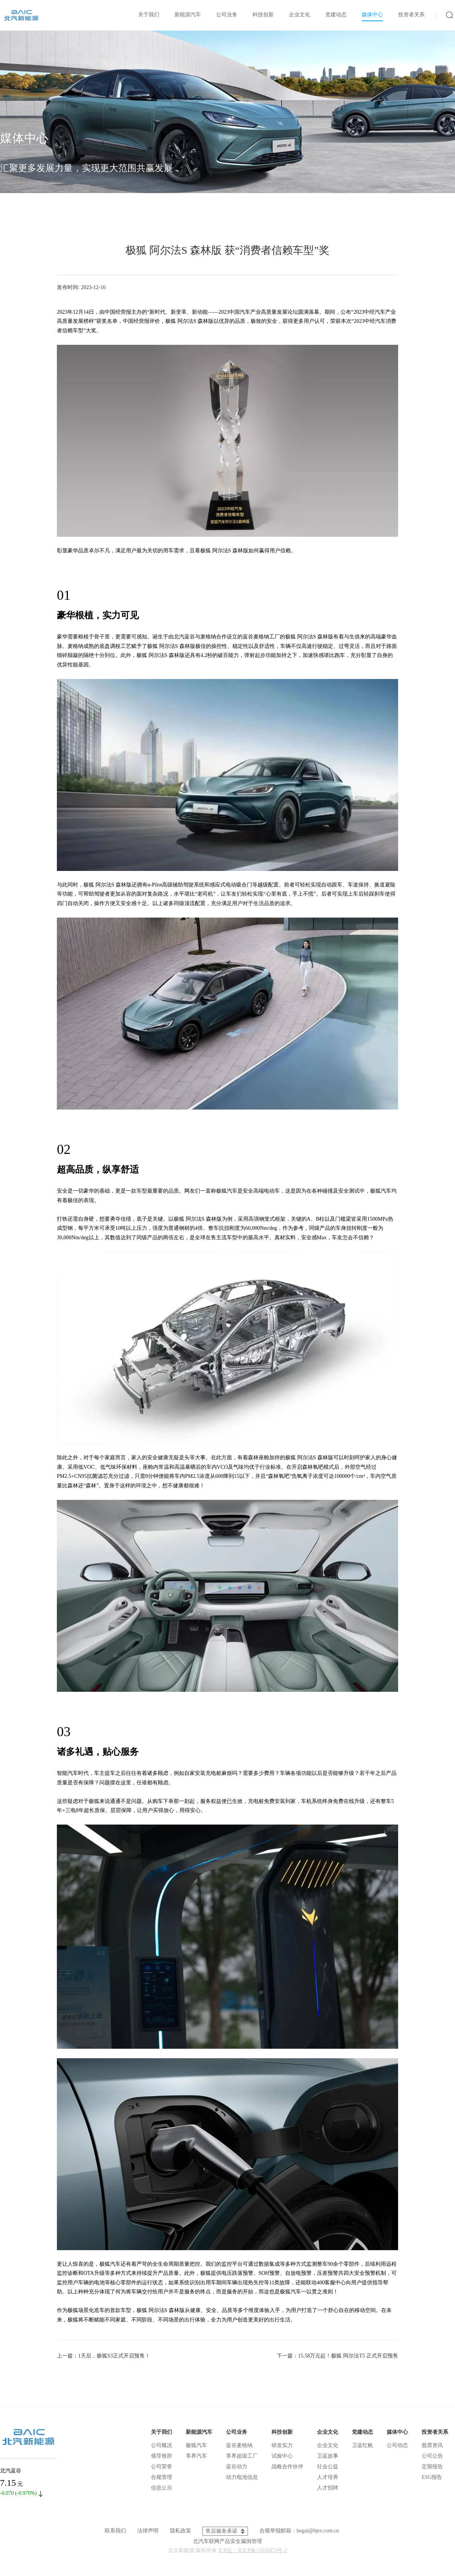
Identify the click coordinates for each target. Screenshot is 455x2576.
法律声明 (147, 2531)
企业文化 (299, 14)
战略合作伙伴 (287, 2466)
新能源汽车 (187, 14)
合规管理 (161, 2477)
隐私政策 (180, 2531)
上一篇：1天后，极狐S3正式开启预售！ (103, 2356)
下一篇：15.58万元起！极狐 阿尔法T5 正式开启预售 (337, 2356)
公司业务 (226, 14)
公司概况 (161, 2445)
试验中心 (282, 2456)
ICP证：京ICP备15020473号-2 (252, 2550)
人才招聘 (327, 2488)
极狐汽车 (196, 2445)
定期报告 (432, 2466)
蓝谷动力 (236, 2466)
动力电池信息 (242, 2477)
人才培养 (327, 2477)
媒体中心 (372, 14)
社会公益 (327, 2466)
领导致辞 (161, 2456)
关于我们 (148, 14)
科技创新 (263, 14)
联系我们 (115, 2531)
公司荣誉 (161, 2466)
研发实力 (282, 2445)
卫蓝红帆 (362, 2445)
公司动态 (397, 2445)
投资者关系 (411, 14)
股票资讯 (432, 2445)
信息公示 (161, 2488)
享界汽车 (196, 2456)
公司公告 (432, 2456)
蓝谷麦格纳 (239, 2445)
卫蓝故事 (327, 2456)
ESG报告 (432, 2477)
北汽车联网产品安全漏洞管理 (227, 2541)
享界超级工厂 (242, 2456)
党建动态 (336, 14)
